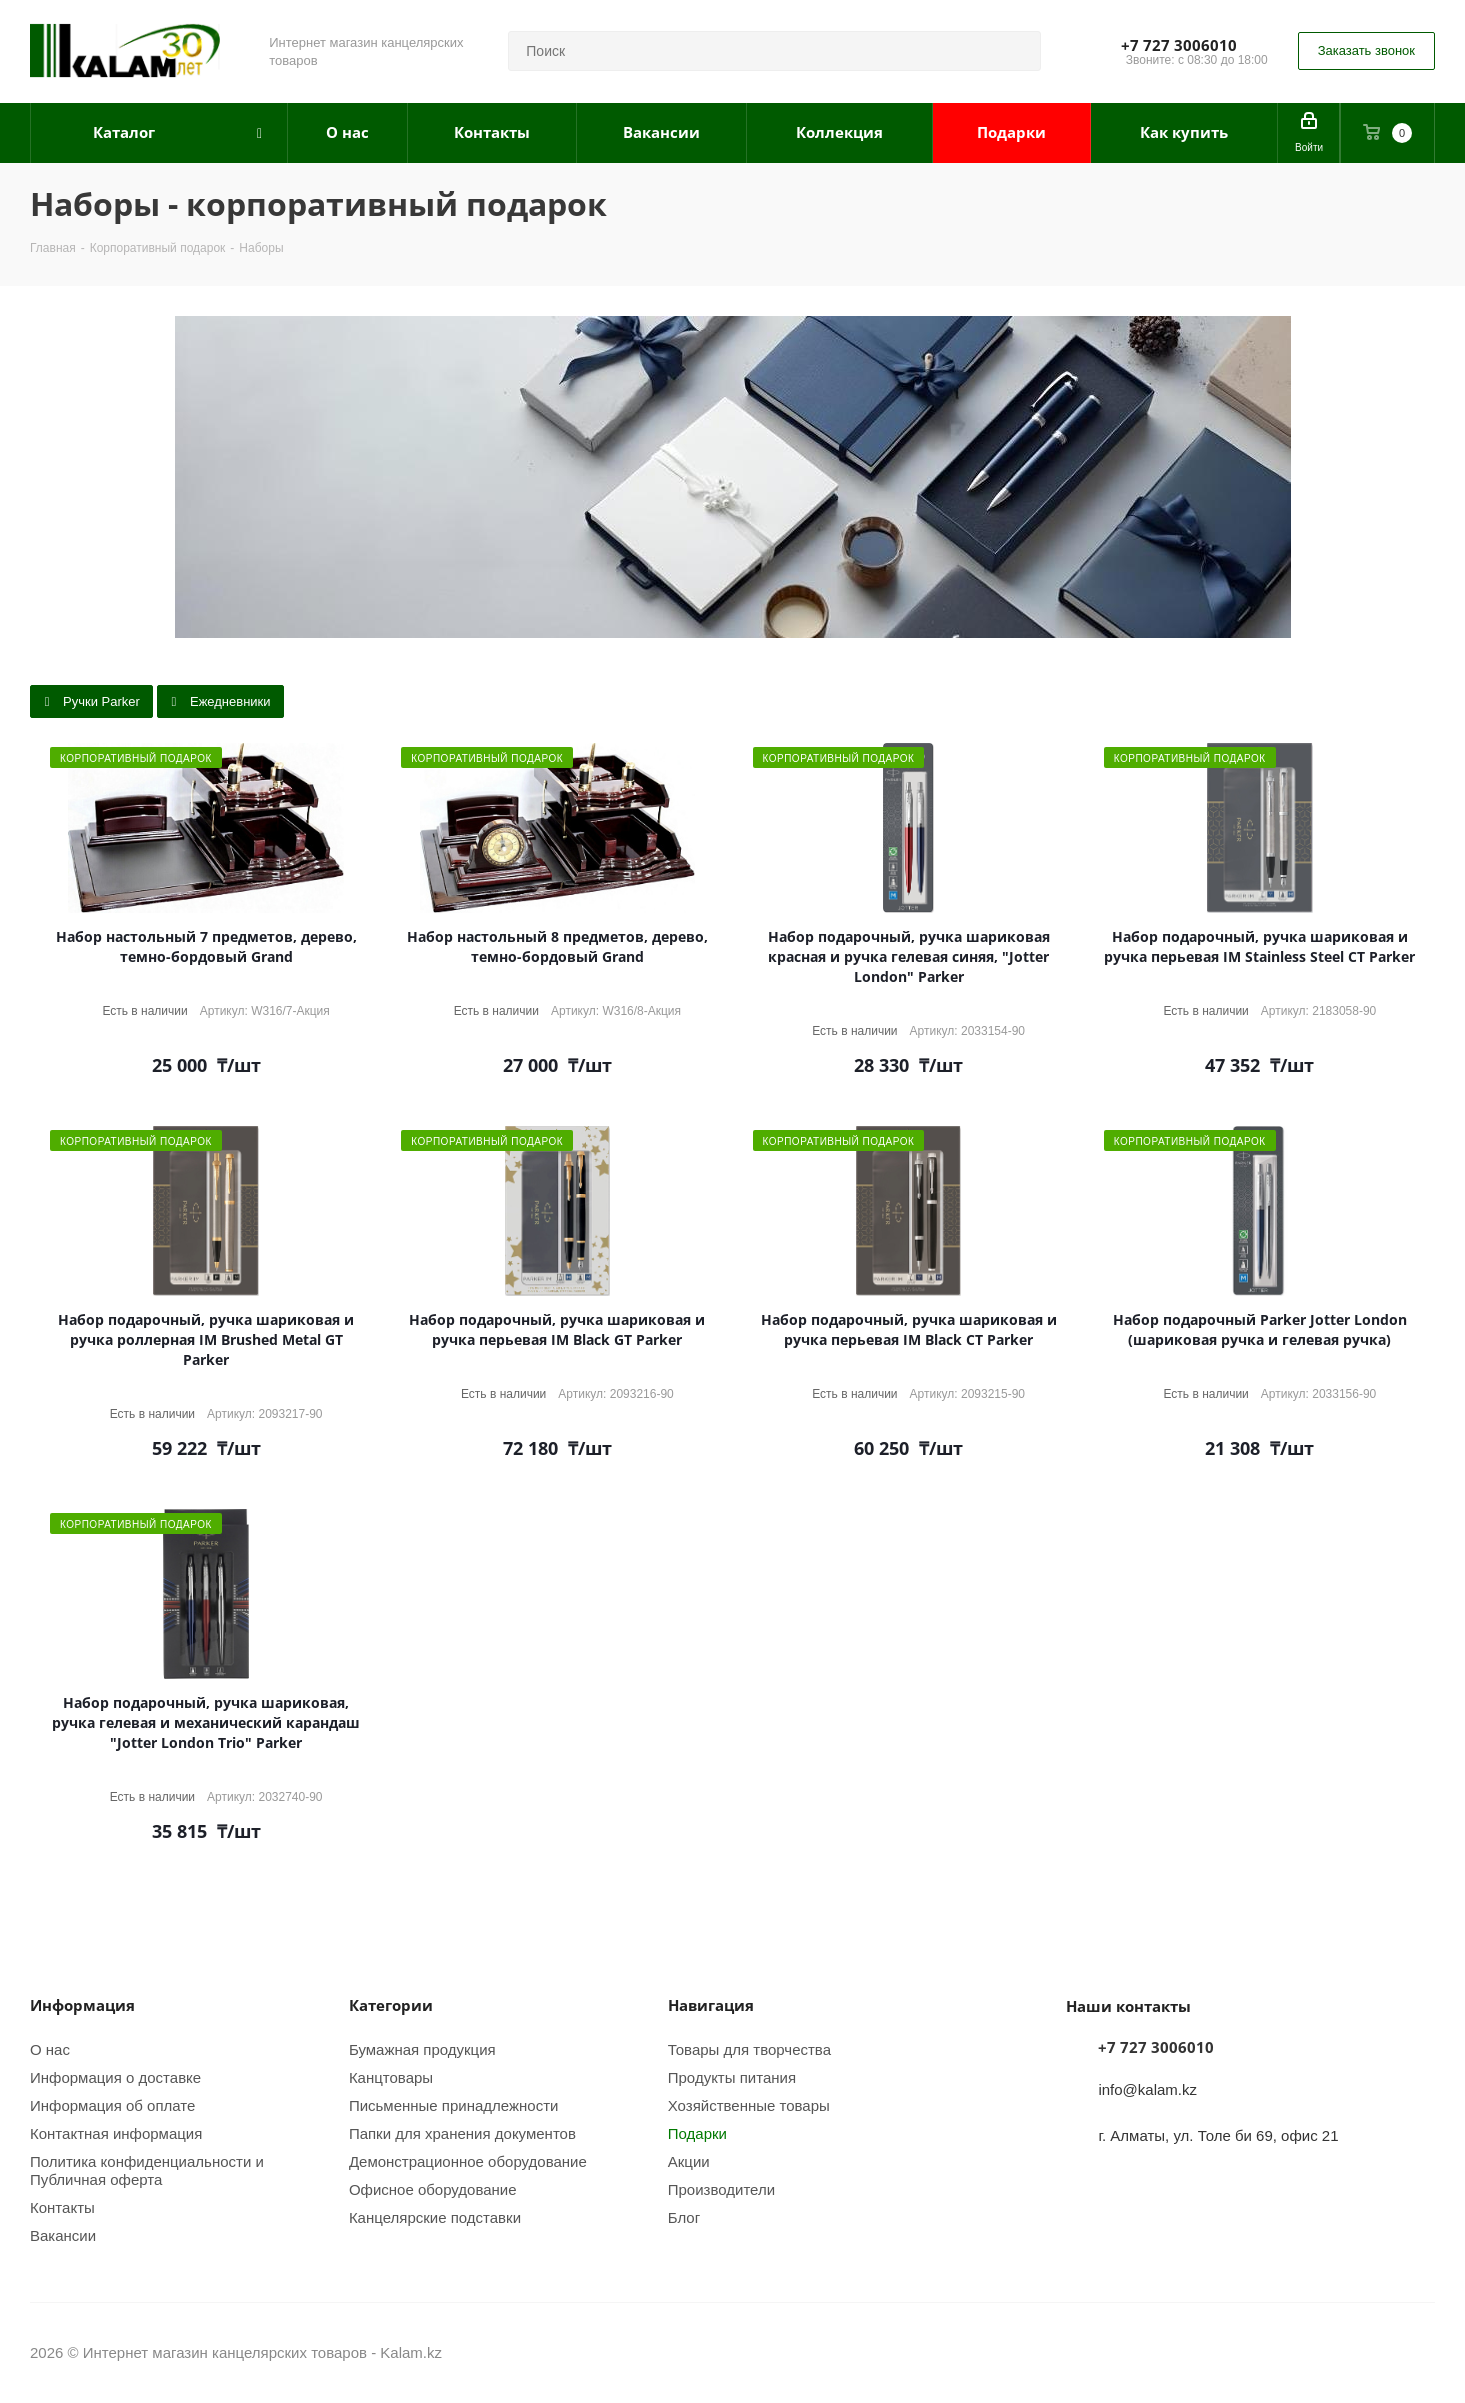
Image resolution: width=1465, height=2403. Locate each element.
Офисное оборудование (433, 2189)
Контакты (62, 2207)
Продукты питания (732, 2077)
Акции (689, 2161)
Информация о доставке (115, 2077)
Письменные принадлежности (454, 2105)
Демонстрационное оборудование (468, 2161)
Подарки (697, 2133)
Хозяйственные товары (749, 2105)
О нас (50, 2049)
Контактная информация (116, 2133)
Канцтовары (391, 2077)
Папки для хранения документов (462, 2133)
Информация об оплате (112, 2105)
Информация (82, 2005)
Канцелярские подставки (435, 2217)
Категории (391, 2005)
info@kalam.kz (1147, 2089)
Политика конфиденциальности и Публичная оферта (147, 2170)
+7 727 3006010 (1179, 45)
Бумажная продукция (422, 2049)
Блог (684, 2217)
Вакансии (63, 2235)
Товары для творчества (749, 2049)
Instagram (1370, 2352)
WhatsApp (1420, 2352)
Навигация (711, 2005)
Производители (721, 2189)
